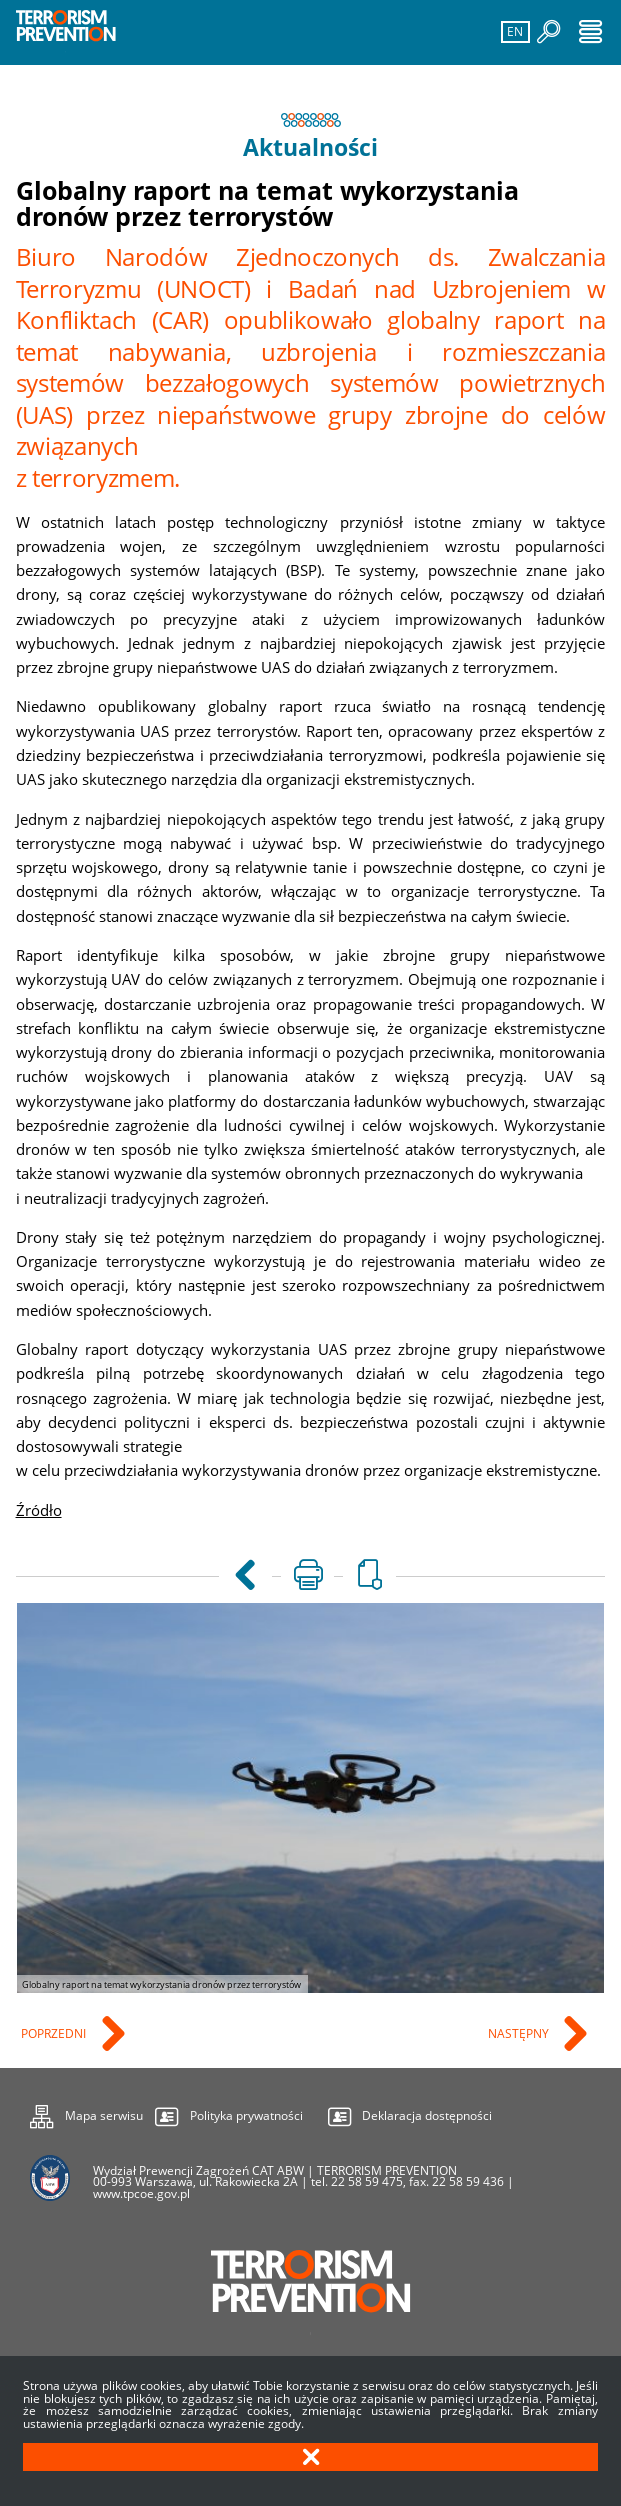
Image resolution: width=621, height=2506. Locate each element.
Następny (520, 2034)
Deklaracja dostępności (427, 2116)
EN (513, 30)
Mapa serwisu (86, 2113)
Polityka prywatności (246, 2116)
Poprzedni (55, 2034)
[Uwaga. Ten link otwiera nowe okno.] (307, 1576)
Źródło (39, 1510)
